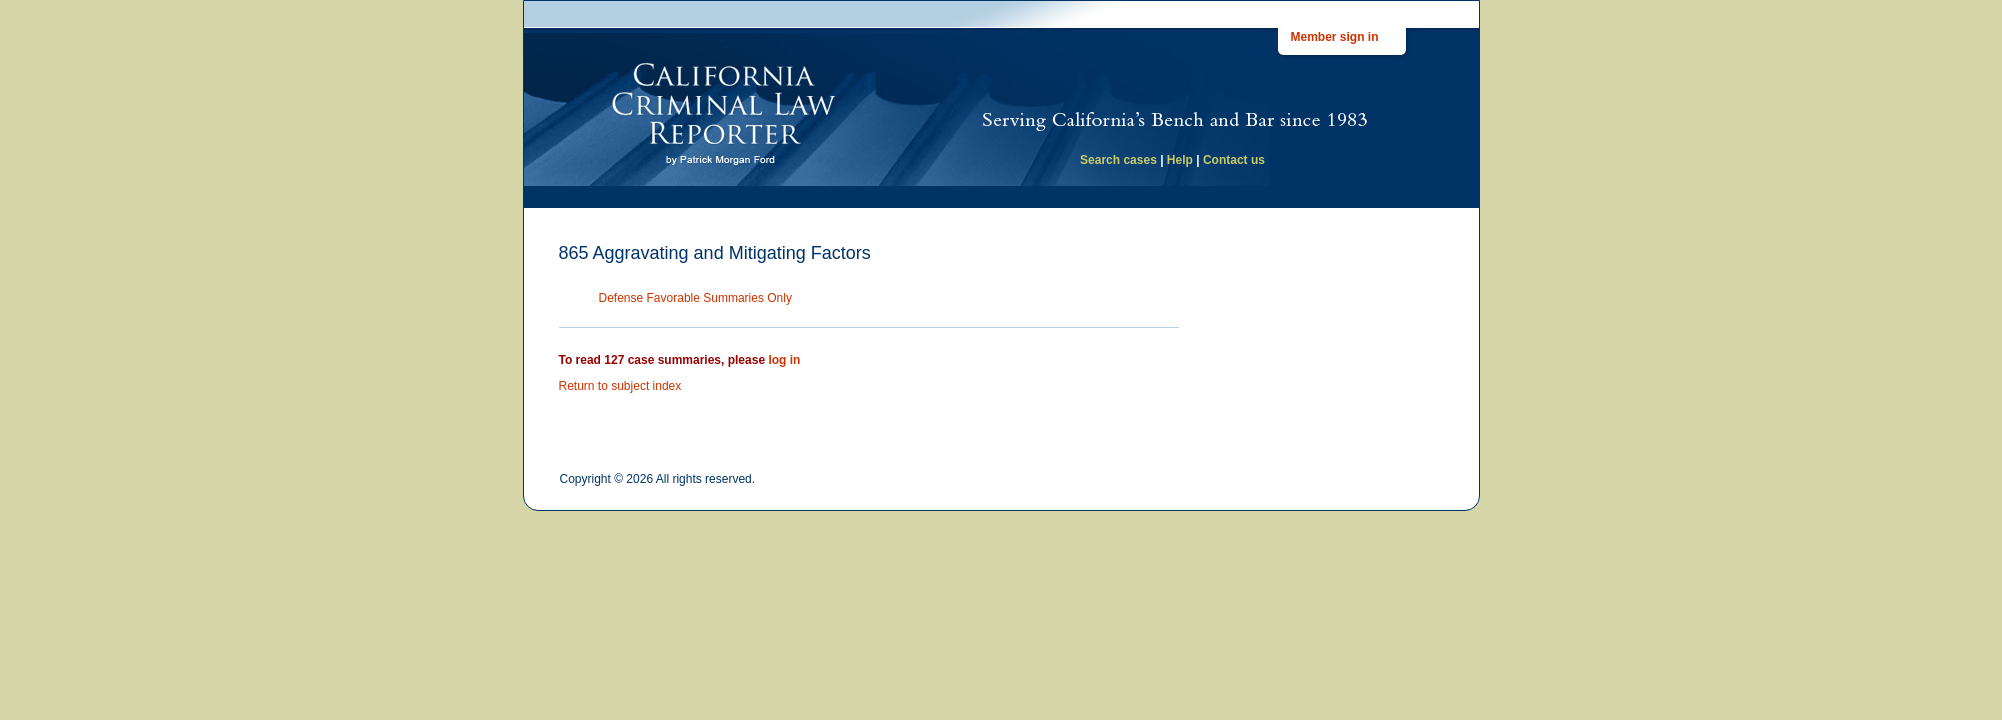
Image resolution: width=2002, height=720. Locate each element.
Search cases (1118, 160)
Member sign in (1335, 37)
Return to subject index (620, 386)
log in (784, 360)
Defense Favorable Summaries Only (695, 298)
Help (1180, 160)
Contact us (1234, 160)
